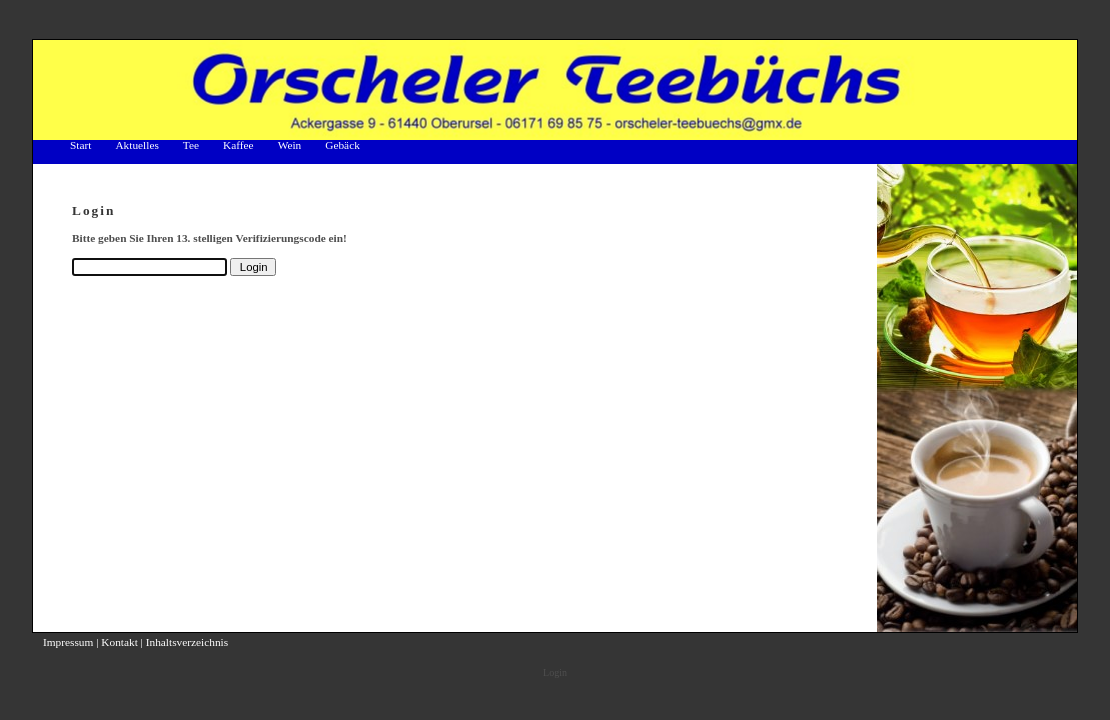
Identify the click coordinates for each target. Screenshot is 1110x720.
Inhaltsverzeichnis (187, 642)
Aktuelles (136, 145)
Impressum (68, 642)
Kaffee (238, 145)
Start (80, 145)
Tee (191, 145)
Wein (290, 145)
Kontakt (119, 642)
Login (555, 672)
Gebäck (342, 145)
